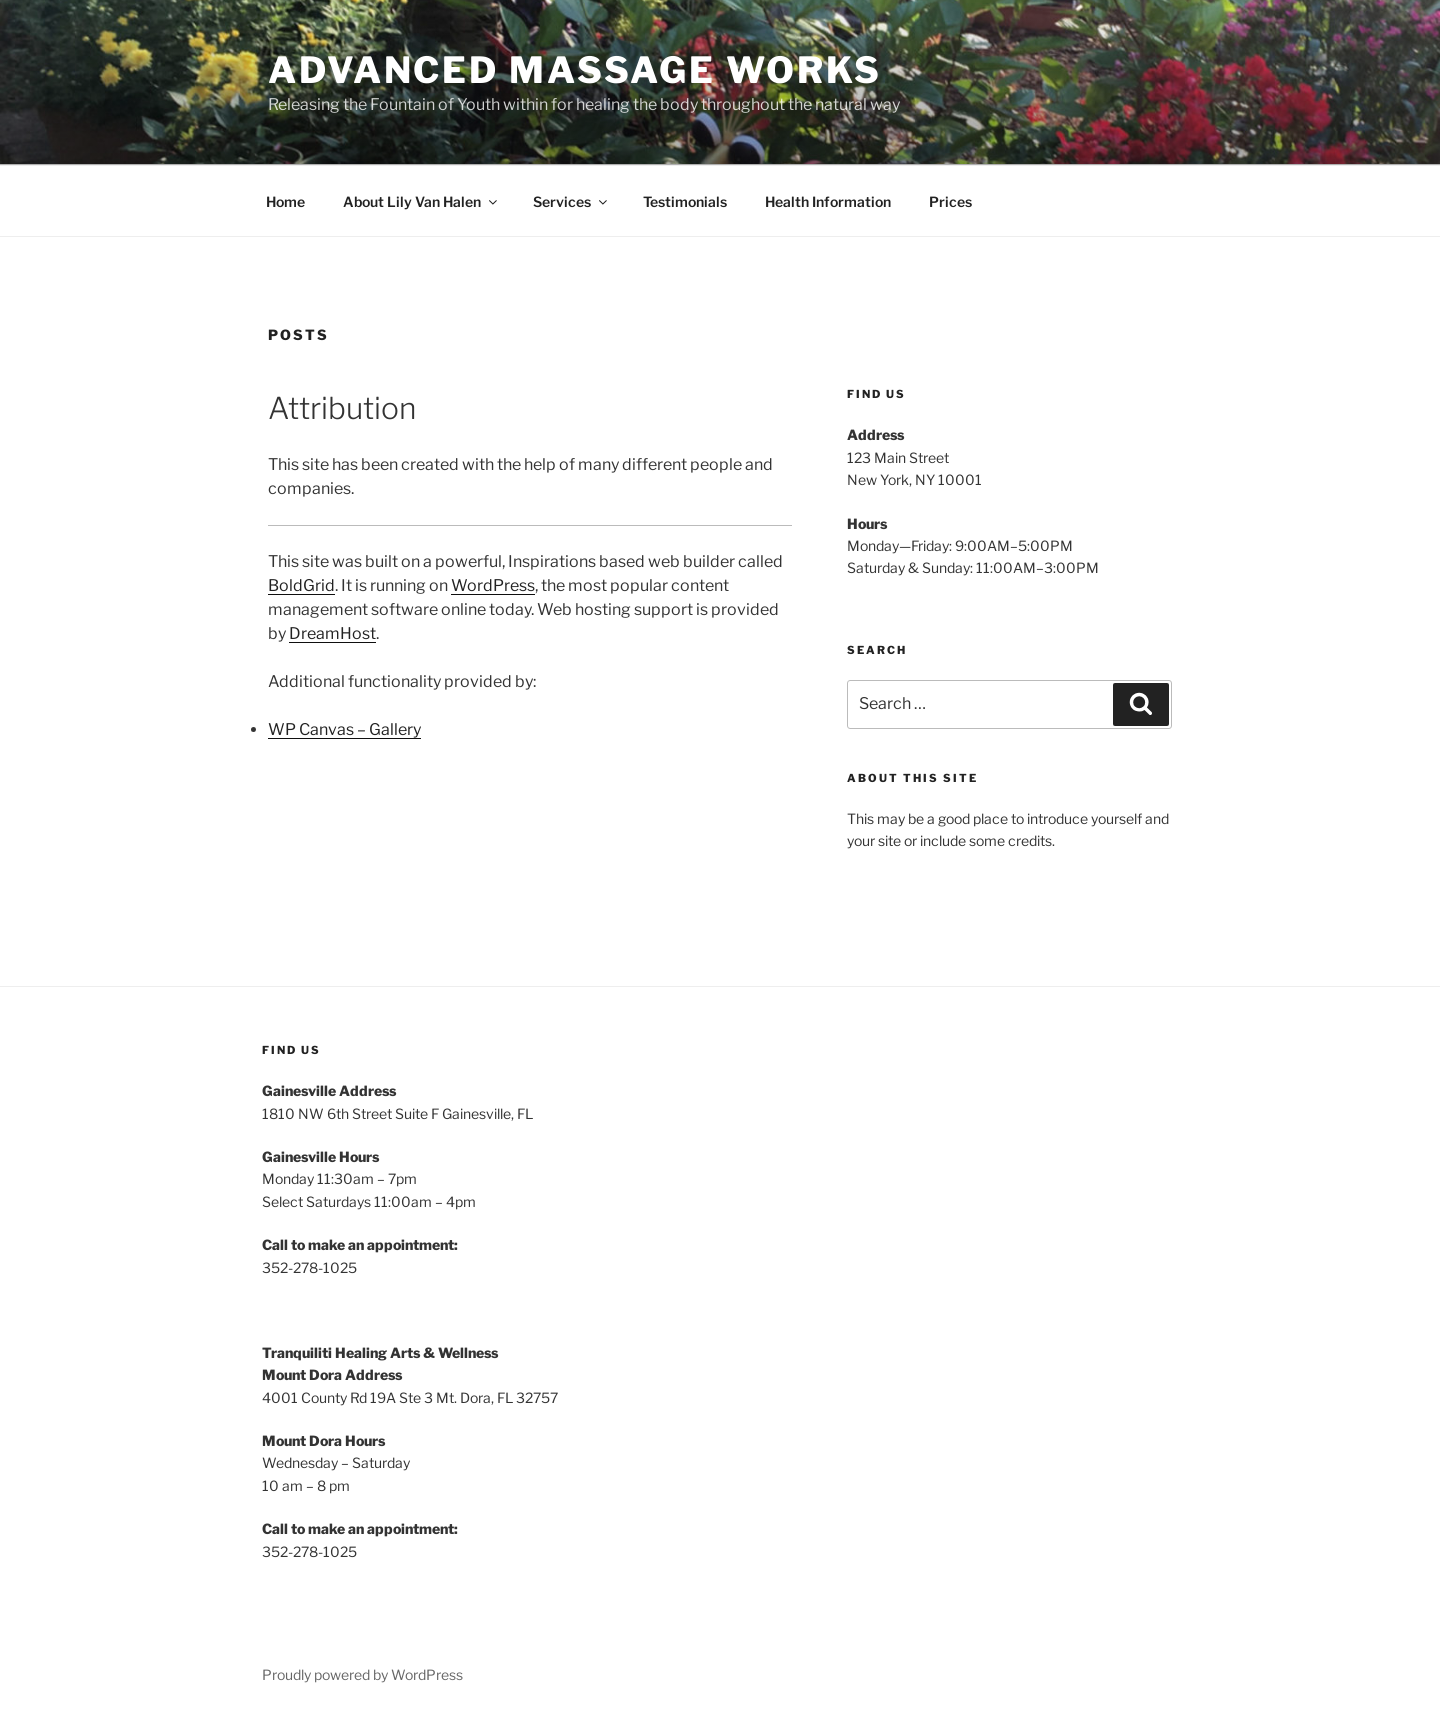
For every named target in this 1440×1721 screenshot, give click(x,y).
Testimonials (685, 201)
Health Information (828, 201)
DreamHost (332, 633)
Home (285, 201)
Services (571, 201)
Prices (950, 201)
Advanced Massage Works (575, 70)
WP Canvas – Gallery (344, 729)
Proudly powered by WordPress (362, 1674)
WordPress (493, 585)
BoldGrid (301, 585)
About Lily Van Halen (421, 201)
